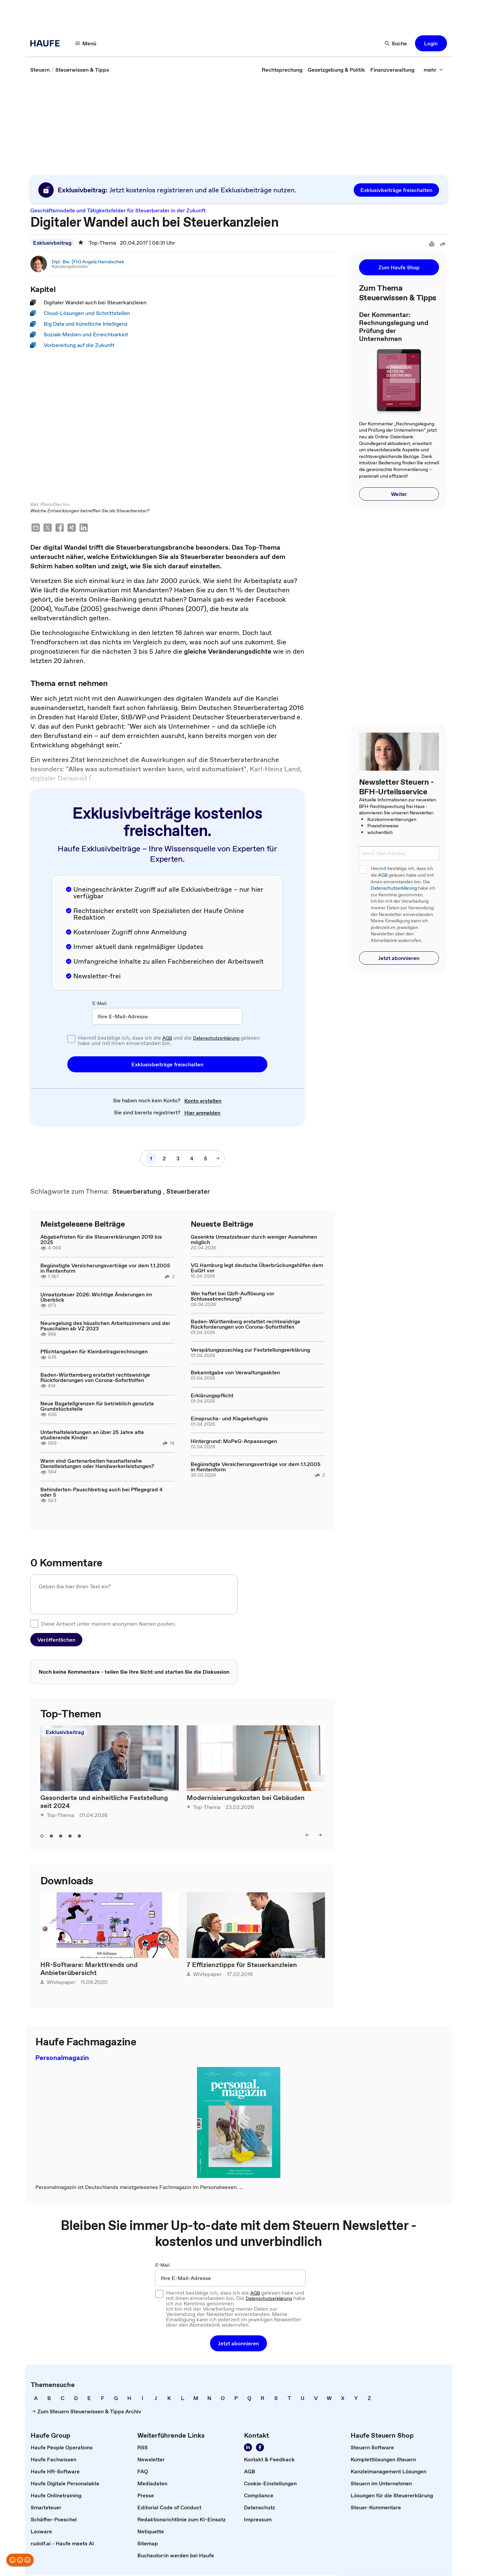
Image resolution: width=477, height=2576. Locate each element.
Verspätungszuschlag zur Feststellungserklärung (250, 1350)
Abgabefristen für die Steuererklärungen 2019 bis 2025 (101, 1240)
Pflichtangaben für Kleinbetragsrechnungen (94, 1352)
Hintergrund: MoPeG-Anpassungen (234, 1441)
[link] (40, 69)
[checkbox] (71, 1040)
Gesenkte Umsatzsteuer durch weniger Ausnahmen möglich (254, 1240)
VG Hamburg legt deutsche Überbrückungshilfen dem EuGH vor (257, 1268)
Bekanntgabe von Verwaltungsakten (235, 1373)
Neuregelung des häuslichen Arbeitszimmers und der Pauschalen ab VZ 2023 (105, 1326)
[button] (86, 43)
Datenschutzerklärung (216, 1038)
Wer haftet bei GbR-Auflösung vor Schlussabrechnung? (232, 1296)
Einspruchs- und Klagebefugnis (229, 1419)
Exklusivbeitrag (52, 242)
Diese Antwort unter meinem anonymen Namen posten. (108, 1624)
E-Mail (99, 1004)
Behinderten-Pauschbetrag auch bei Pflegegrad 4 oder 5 (101, 1492)
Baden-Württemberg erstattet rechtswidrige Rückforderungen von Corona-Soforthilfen (95, 1378)
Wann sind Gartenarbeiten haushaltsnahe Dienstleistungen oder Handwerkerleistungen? (97, 1464)
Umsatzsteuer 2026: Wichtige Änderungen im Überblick (96, 1297)
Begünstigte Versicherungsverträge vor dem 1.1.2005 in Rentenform (105, 1268)
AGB (167, 1038)
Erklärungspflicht (212, 1396)
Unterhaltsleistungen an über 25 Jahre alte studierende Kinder (92, 1435)
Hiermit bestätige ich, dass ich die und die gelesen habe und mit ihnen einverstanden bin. (169, 1041)
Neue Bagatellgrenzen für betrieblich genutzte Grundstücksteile (97, 1406)
